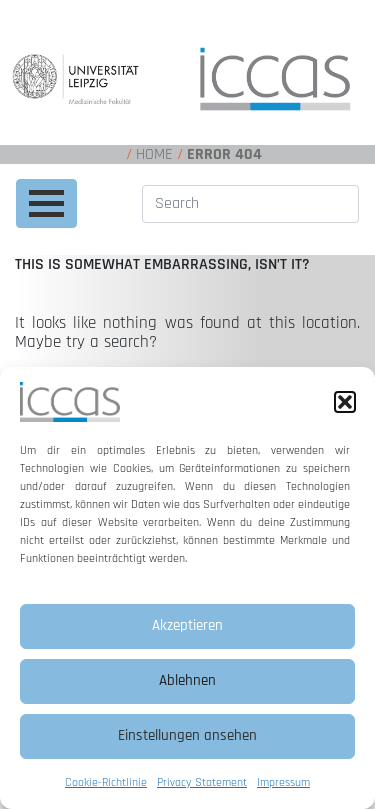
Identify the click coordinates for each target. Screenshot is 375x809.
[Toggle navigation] (46, 203)
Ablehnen (187, 680)
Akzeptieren (187, 625)
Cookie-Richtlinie (106, 782)
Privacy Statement (202, 782)
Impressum (283, 782)
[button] (345, 402)
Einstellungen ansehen (187, 735)
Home (154, 154)
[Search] (250, 204)
